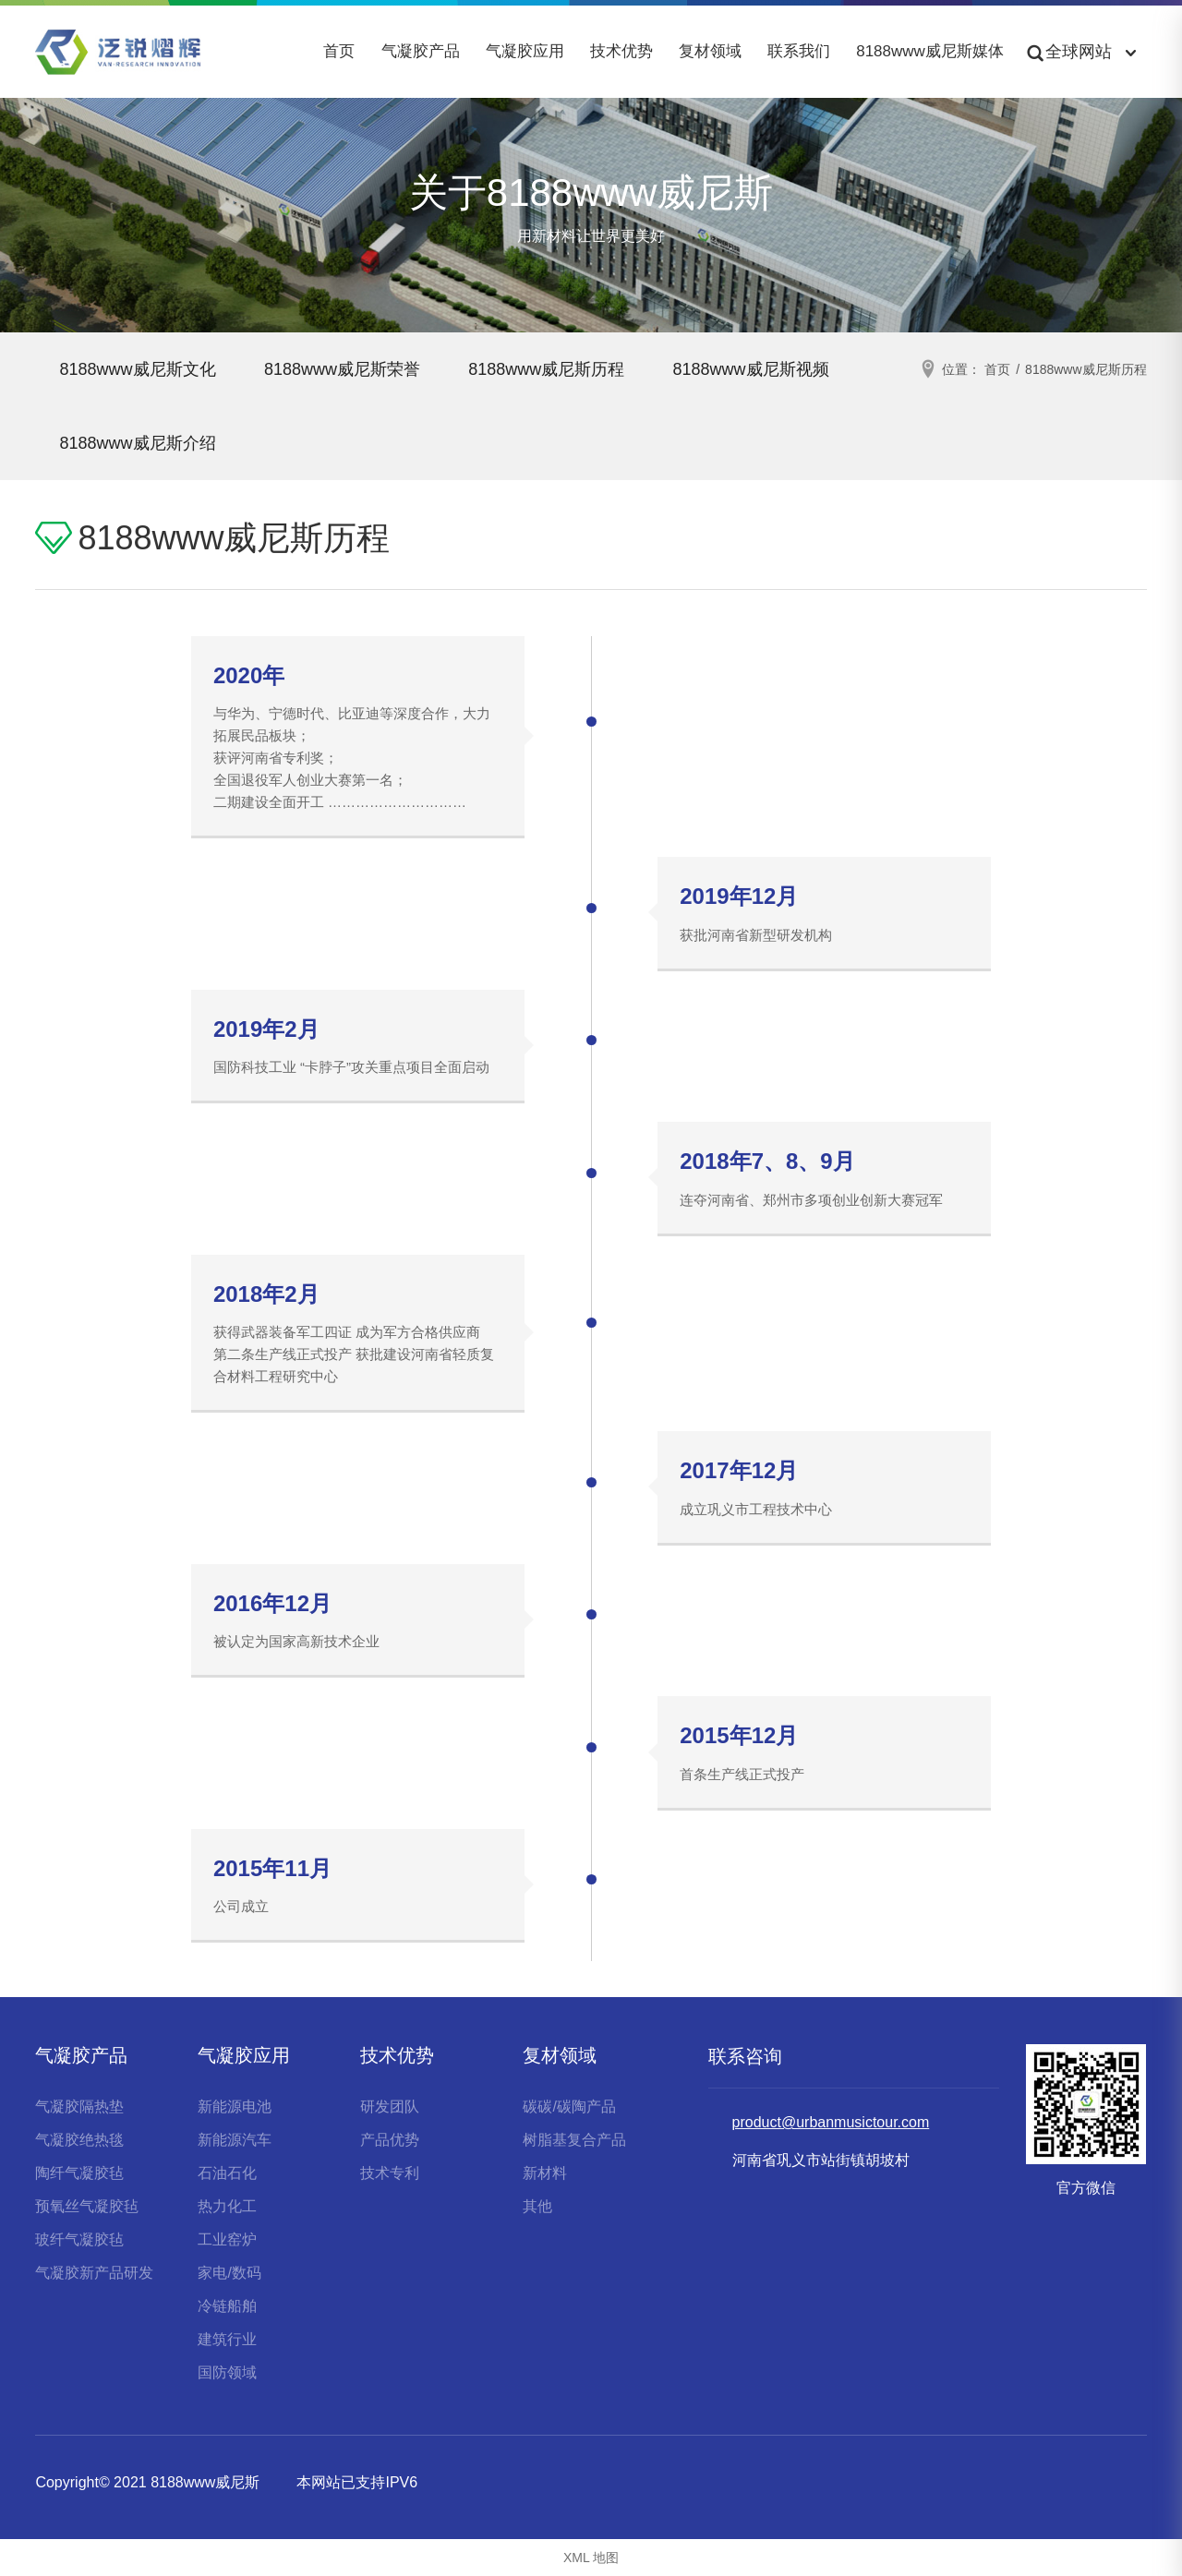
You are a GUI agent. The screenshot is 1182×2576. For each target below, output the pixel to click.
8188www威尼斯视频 (141, 443)
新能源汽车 (234, 2140)
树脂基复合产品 (574, 2140)
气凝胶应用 (525, 51)
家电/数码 (229, 2273)
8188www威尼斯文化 (141, 369)
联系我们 (798, 51)
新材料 (545, 2173)
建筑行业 (227, 2339)
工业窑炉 (227, 2239)
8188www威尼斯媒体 (930, 51)
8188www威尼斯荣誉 (352, 369)
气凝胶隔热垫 (79, 2106)
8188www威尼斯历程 (565, 369)
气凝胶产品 (420, 51)
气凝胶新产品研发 (94, 2273)
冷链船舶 (227, 2306)
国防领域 (227, 2372)
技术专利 (389, 2173)
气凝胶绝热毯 (79, 2140)
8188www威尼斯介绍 (352, 443)
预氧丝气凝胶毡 (87, 2206)
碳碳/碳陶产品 (569, 2106)
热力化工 (227, 2206)
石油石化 (227, 2173)
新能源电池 (234, 2106)
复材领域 (710, 51)
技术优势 (621, 51)
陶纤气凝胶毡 (79, 2173)
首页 (339, 51)
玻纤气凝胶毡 (79, 2239)
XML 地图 (591, 2557)
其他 (537, 2206)
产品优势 (389, 2140)
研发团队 (389, 2106)
